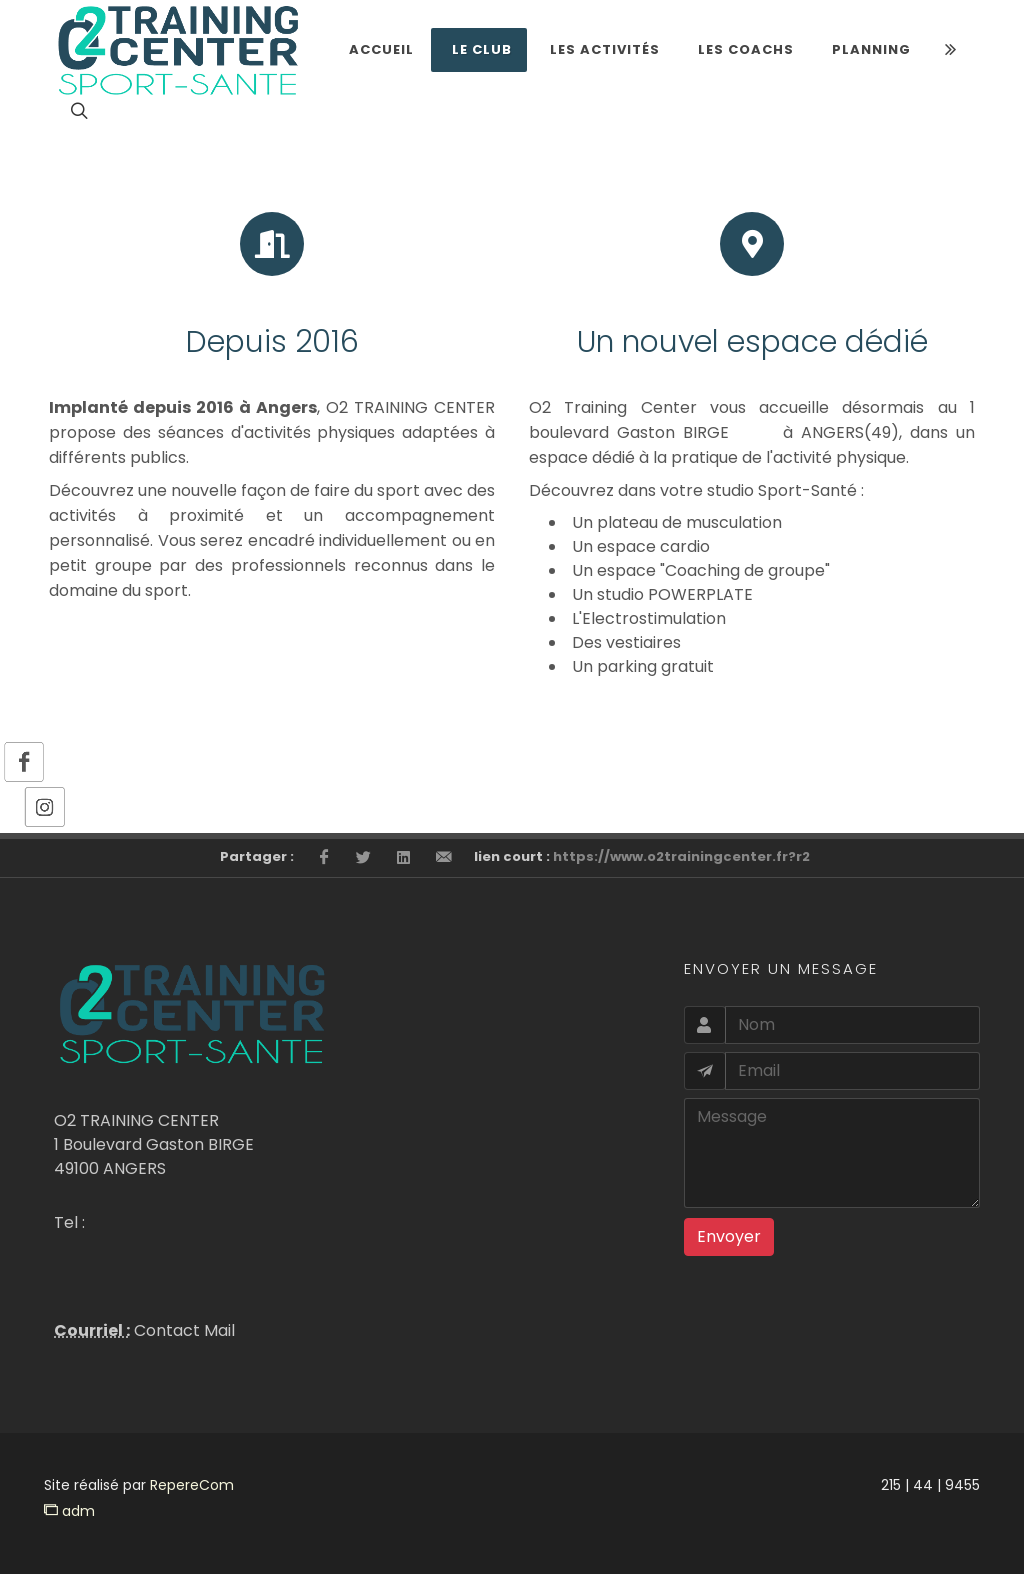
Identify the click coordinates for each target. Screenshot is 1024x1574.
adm (69, 1511)
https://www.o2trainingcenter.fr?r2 (681, 856)
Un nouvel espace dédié (752, 342)
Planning (871, 49)
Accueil (381, 49)
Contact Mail (182, 1330)
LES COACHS (746, 49)
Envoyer (729, 1236)
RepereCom (192, 1485)
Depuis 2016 (272, 342)
